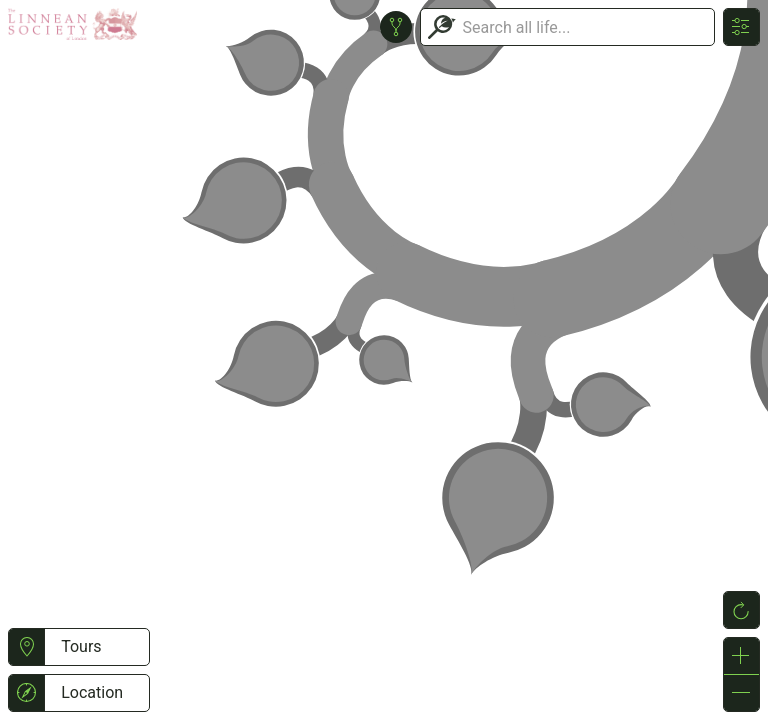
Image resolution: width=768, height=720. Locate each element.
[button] (26, 647)
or (384, 360)
